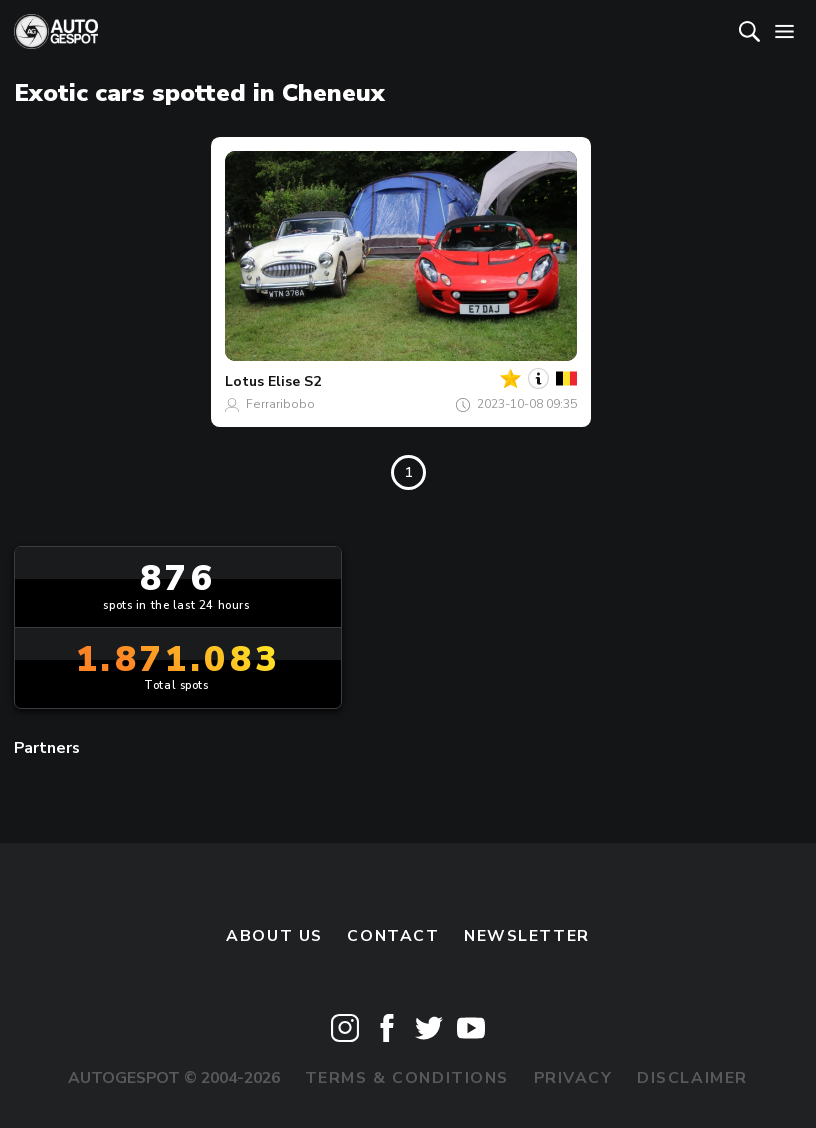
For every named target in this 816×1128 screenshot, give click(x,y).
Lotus (244, 381)
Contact (393, 936)
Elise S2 (294, 381)
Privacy (573, 1078)
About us (274, 936)
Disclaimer (692, 1078)
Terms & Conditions (407, 1078)
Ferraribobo (280, 404)
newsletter (527, 936)
